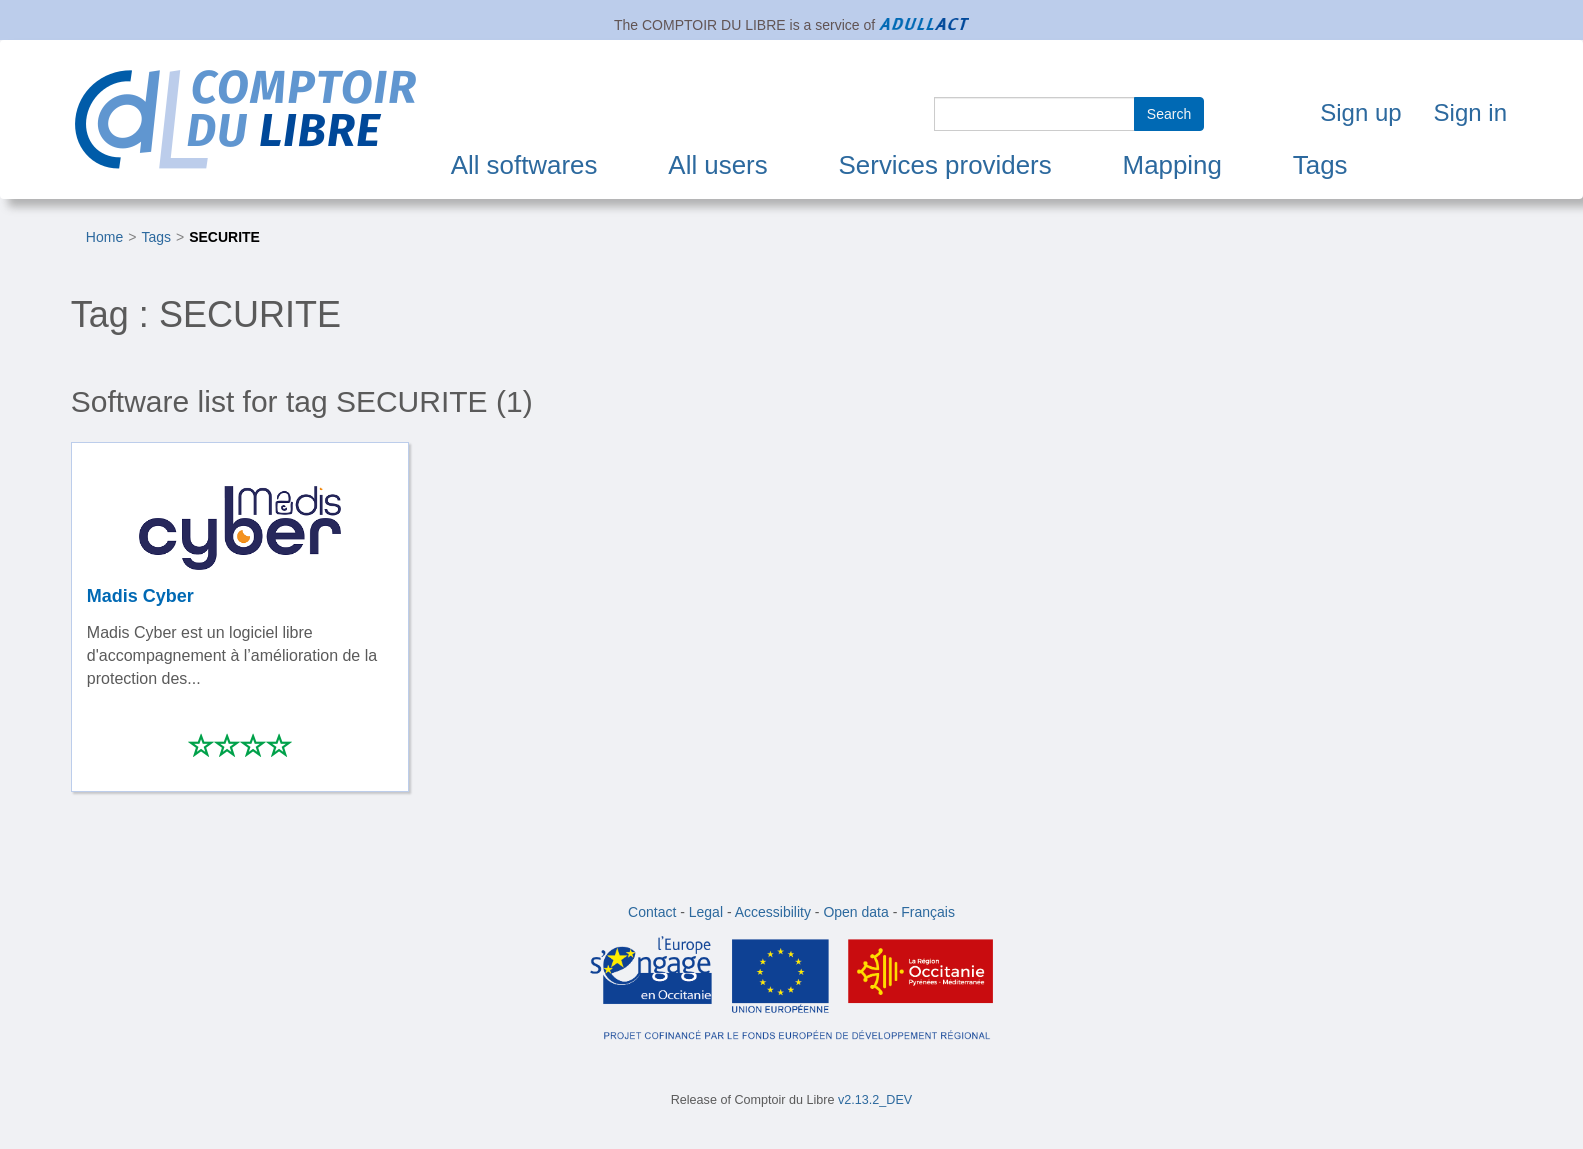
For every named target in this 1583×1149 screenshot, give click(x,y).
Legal (706, 912)
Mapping (1172, 165)
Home (104, 237)
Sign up (1360, 112)
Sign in (1470, 112)
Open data (855, 912)
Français (928, 912)
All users (717, 165)
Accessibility (773, 912)
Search (1169, 114)
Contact (652, 912)
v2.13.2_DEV (875, 1100)
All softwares (524, 165)
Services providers (945, 165)
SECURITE (224, 237)
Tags (1320, 165)
